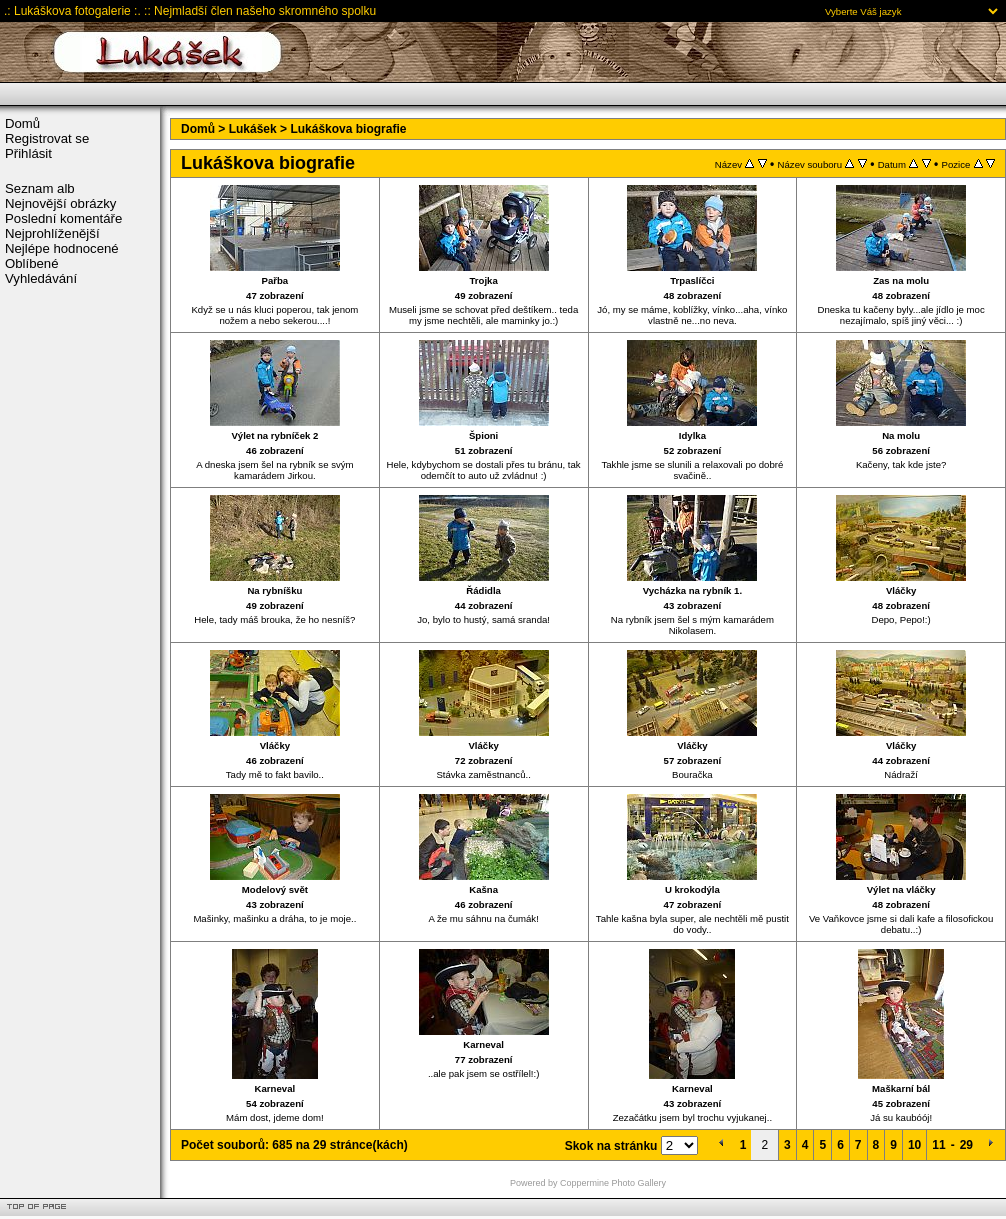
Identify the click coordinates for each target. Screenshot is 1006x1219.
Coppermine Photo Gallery (613, 1183)
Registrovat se (47, 138)
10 (914, 1145)
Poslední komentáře (63, 218)
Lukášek (253, 129)
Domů (22, 123)
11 (938, 1145)
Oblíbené (32, 263)
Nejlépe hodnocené (62, 248)
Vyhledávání (41, 278)
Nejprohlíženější (52, 233)
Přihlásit (28, 153)
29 (966, 1145)
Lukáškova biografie (348, 129)
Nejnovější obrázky (60, 203)
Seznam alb (40, 188)
